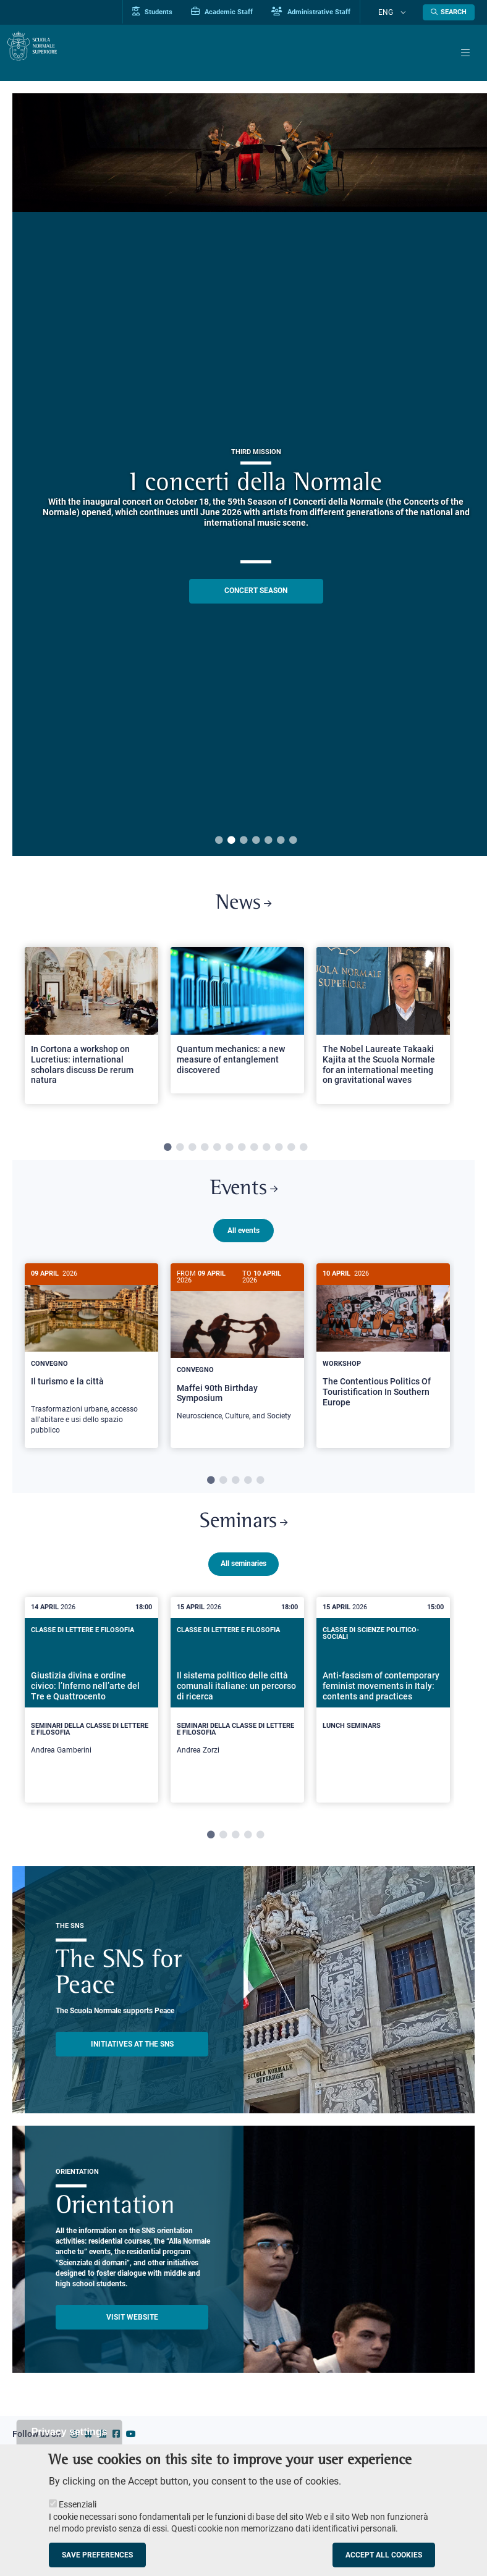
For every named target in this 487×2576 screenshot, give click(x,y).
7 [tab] (293, 841)
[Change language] (406, 12)
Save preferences (97, 2555)
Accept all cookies (383, 2555)
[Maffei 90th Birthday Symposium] (237, 1358)
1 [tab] (219, 841)
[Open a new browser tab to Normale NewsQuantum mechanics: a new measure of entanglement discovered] (237, 1025)
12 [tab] (303, 1152)
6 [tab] (280, 841)
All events (243, 1239)
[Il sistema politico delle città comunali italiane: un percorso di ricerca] (237, 1711)
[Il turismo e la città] (91, 1365)
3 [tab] (243, 841)
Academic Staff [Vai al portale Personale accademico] (243, 11)
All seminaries (243, 1576)
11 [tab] (291, 1152)
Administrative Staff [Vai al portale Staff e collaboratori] (332, 11)
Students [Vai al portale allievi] (174, 11)
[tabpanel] (91, 1036)
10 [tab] (279, 1152)
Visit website (132, 2329)
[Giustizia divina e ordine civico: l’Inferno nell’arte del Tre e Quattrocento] (91, 1711)
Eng (396, 12)
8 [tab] (254, 1152)
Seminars (244, 1532)
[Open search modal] (449, 12)
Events (243, 1196)
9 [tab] (266, 1152)
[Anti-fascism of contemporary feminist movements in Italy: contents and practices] (383, 1703)
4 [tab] (256, 841)
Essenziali (77, 2504)
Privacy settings (70, 2432)
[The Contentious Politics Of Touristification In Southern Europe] (383, 1354)
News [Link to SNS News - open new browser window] (244, 906)
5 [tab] (268, 841)
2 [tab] (231, 841)
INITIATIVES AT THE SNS (132, 2056)
